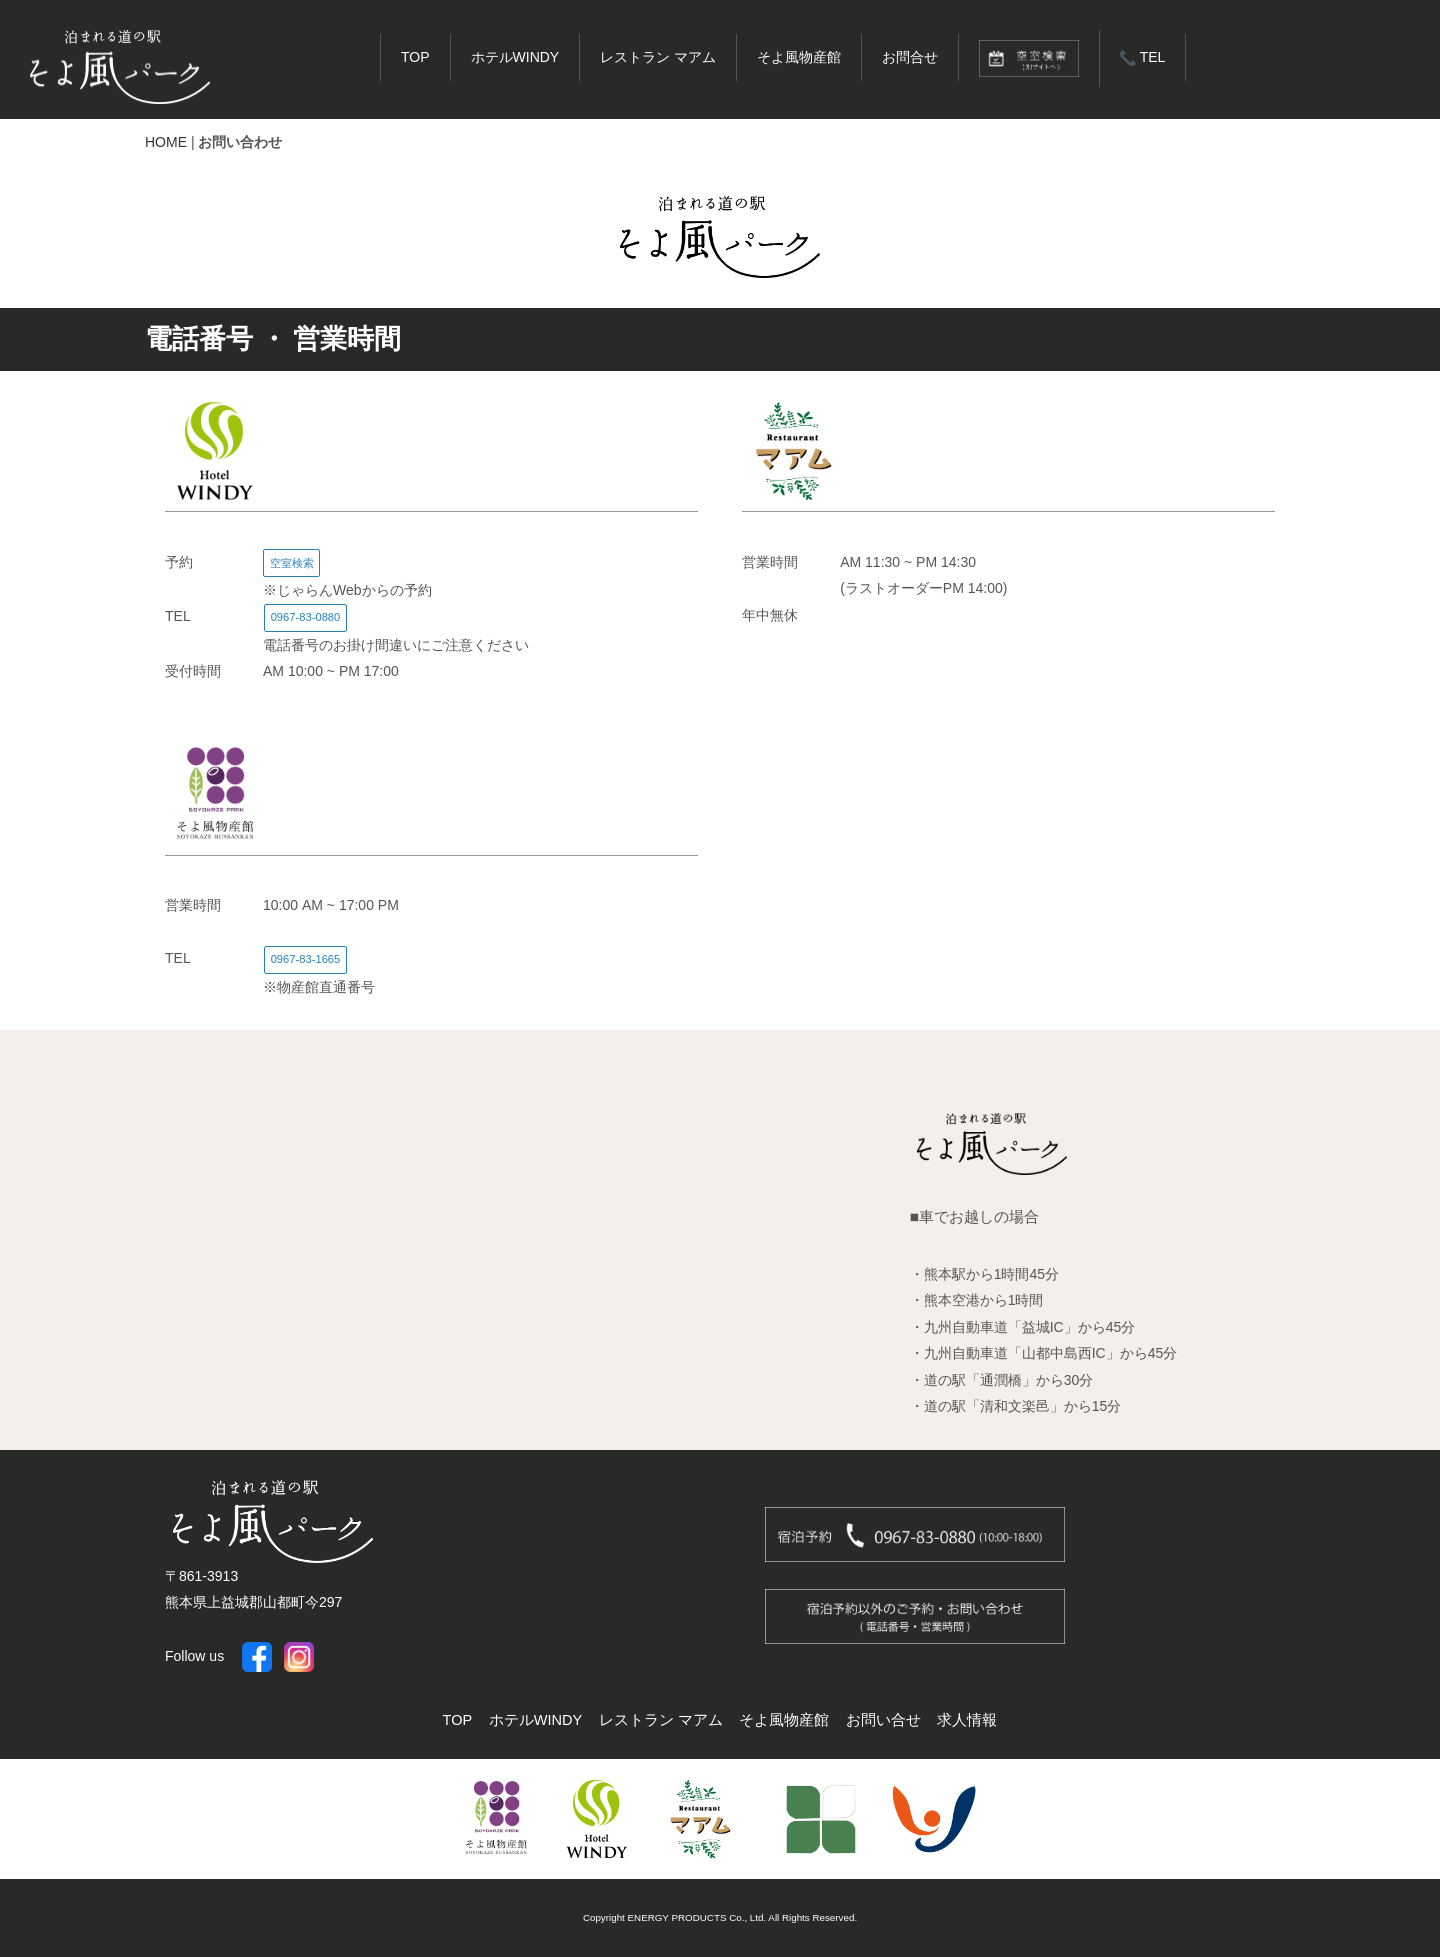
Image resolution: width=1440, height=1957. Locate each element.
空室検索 (292, 563)
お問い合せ (883, 1720)
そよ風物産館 (799, 57)
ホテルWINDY (515, 57)
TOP (415, 57)
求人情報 (967, 1720)
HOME (166, 142)
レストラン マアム (658, 57)
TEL (1142, 57)
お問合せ (910, 57)
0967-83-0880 (306, 617)
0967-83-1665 (306, 959)
